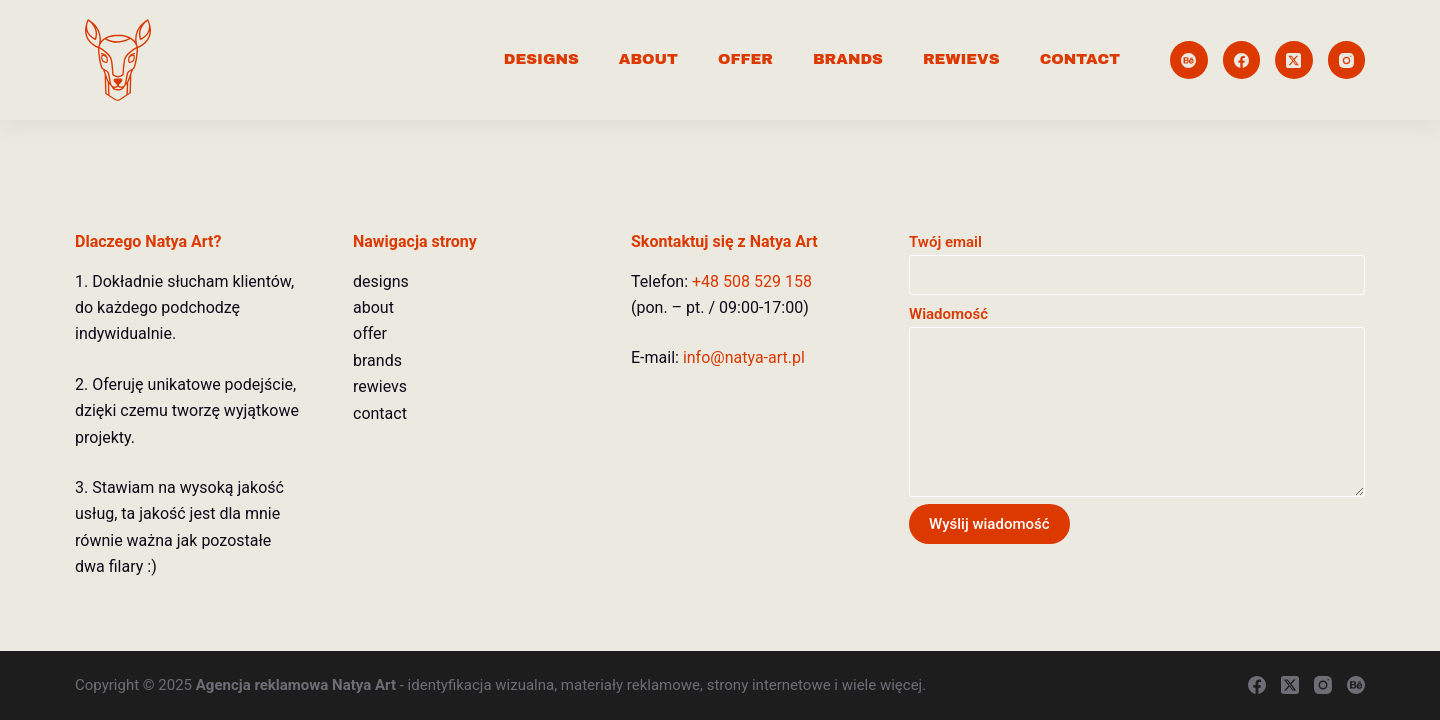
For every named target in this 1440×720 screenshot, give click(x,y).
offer (370, 333)
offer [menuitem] (745, 59)
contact (380, 413)
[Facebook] (1242, 60)
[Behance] (1189, 60)
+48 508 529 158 (752, 281)
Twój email (1137, 258)
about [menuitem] (648, 59)
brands (377, 360)
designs (381, 281)
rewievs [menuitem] (961, 59)
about (373, 307)
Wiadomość (1137, 401)
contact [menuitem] (1080, 59)
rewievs (380, 386)
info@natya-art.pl (744, 357)
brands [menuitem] (848, 59)
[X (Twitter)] (1294, 60)
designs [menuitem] (541, 59)
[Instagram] (1347, 60)
